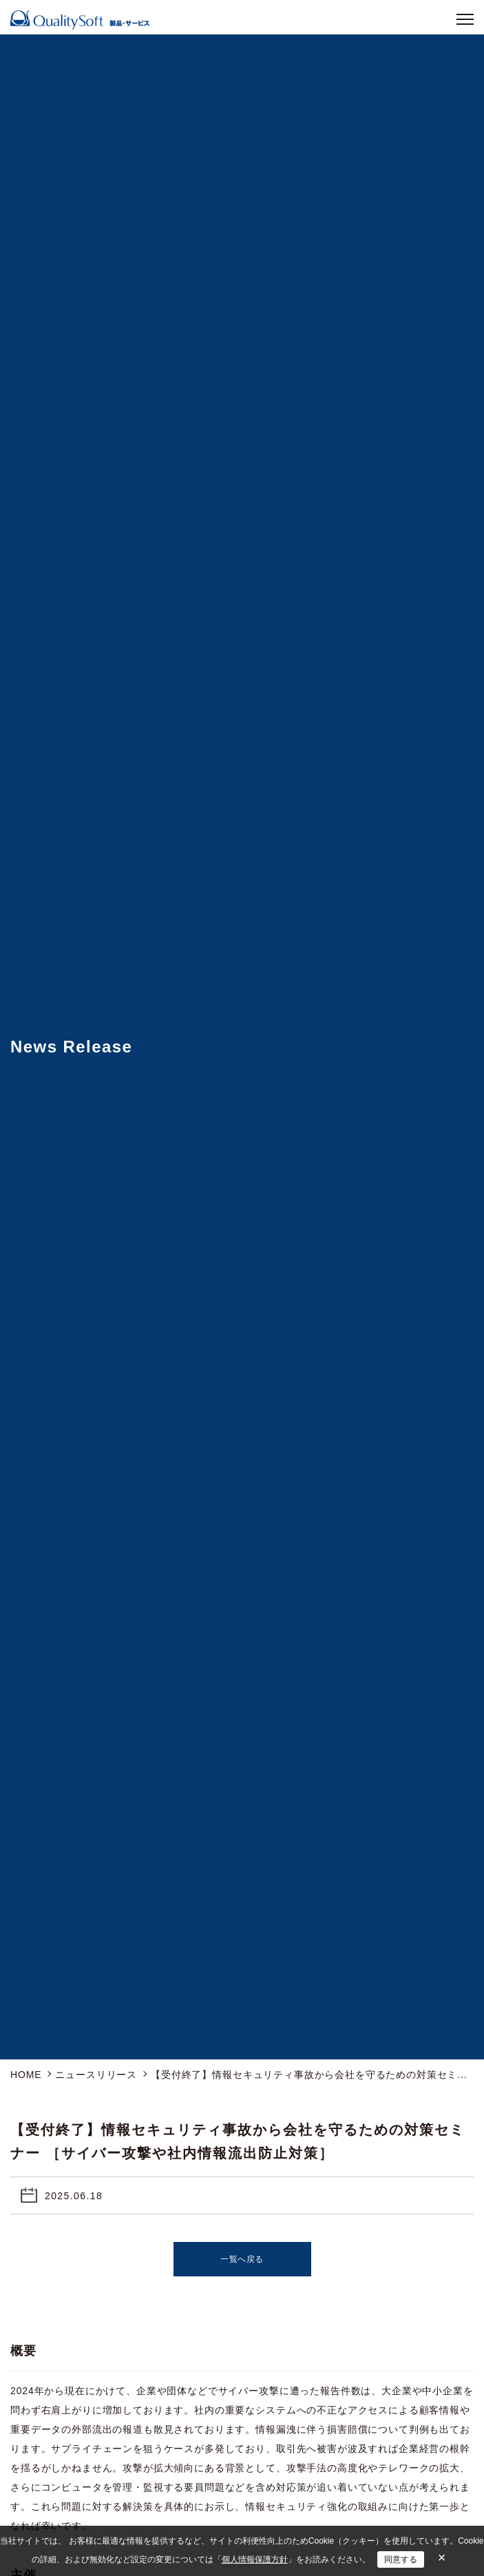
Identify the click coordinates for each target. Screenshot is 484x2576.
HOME (25, 2074)
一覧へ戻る (242, 2259)
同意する (400, 2559)
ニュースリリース (96, 2074)
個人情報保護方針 (255, 2559)
